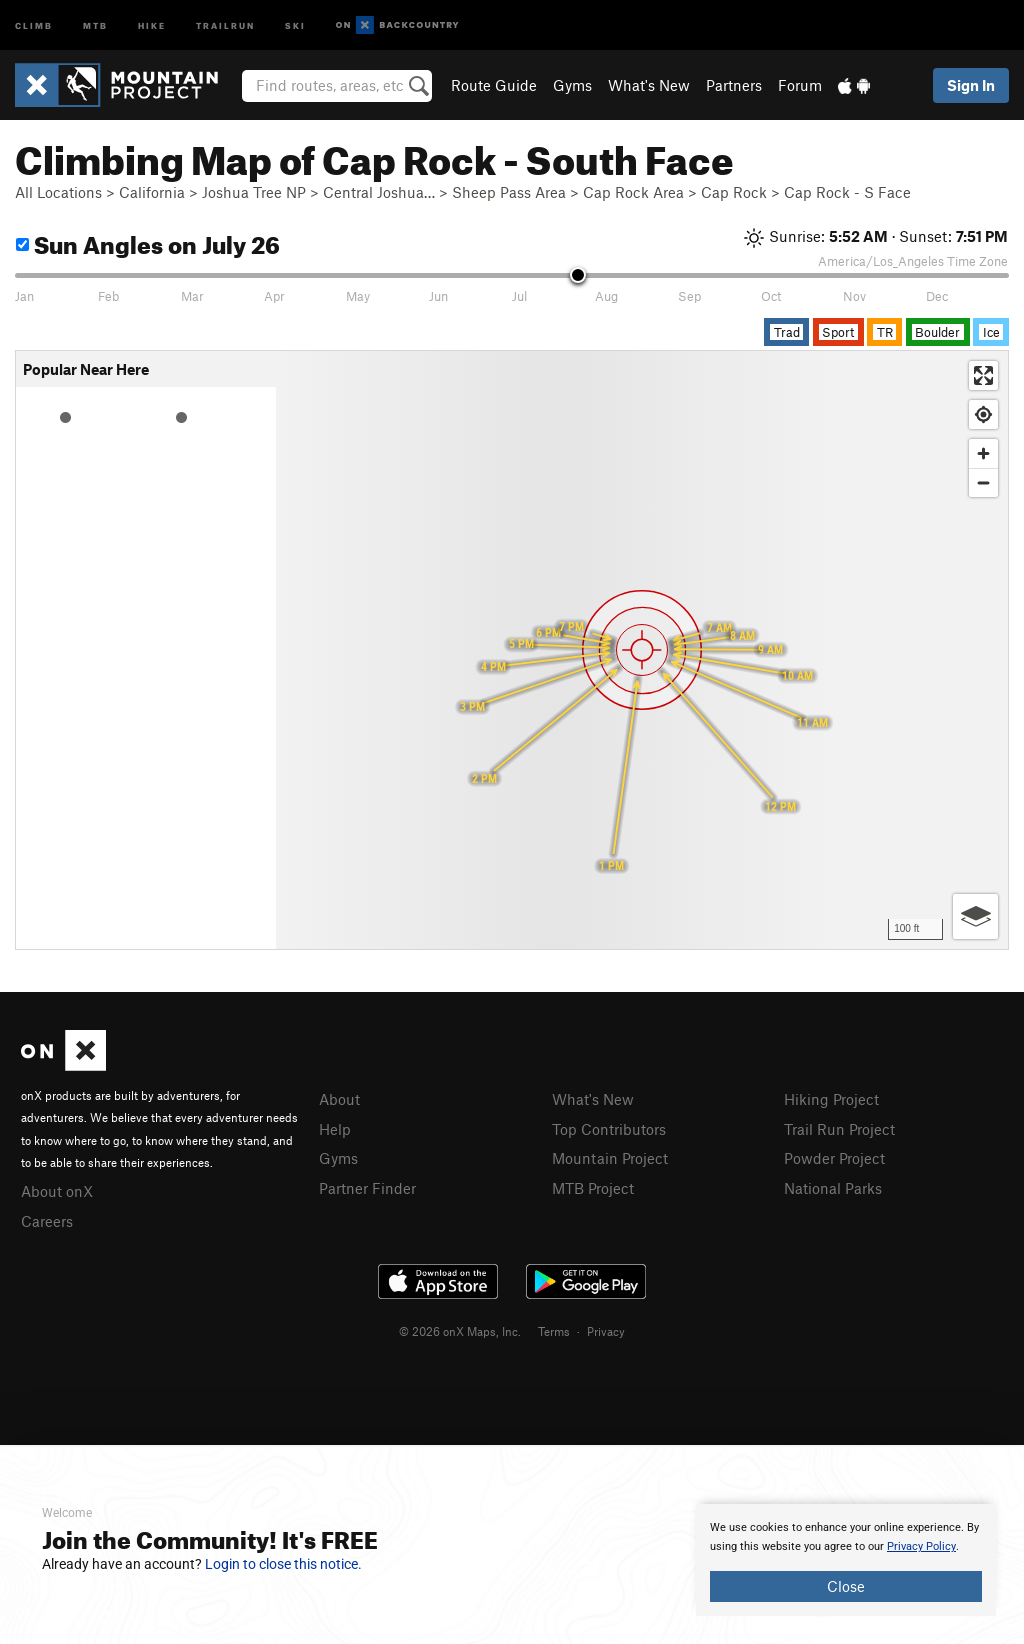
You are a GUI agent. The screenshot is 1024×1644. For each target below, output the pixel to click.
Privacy (606, 1331)
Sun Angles (148, 241)
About (339, 1099)
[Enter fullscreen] (983, 375)
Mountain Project (610, 1158)
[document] (846, 1560)
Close (846, 1586)
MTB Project (593, 1188)
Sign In (971, 85)
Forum (800, 85)
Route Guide (494, 85)
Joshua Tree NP (254, 192)
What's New (649, 85)
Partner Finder (367, 1188)
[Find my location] (983, 414)
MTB (95, 24)
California (152, 192)
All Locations (58, 192)
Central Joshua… (379, 192)
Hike (152, 24)
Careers (47, 1221)
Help (335, 1129)
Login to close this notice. (283, 1564)
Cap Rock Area (633, 192)
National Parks (833, 1188)
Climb (34, 24)
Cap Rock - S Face (847, 192)
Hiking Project (831, 1099)
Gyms (572, 85)
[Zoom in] (983, 453)
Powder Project (834, 1158)
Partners (734, 85)
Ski (295, 24)
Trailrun (225, 24)
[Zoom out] (983, 482)
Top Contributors (609, 1129)
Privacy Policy (921, 1546)
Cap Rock (734, 192)
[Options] (975, 916)
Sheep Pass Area (509, 192)
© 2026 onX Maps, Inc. (460, 1331)
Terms (554, 1331)
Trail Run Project (839, 1129)
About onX (57, 1191)
